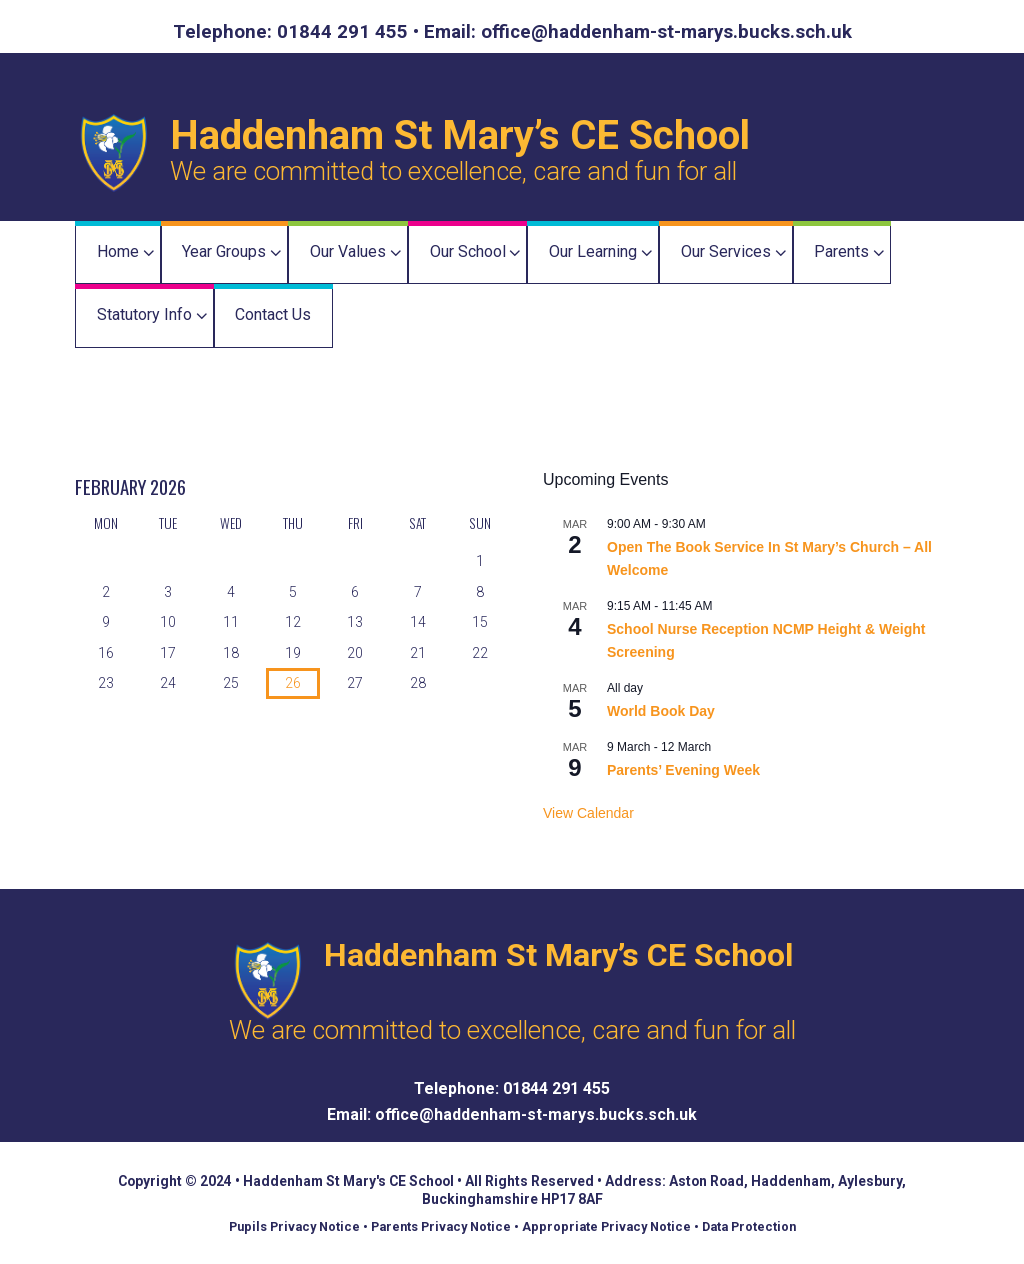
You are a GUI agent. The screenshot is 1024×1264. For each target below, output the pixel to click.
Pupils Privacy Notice (294, 1226)
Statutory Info (144, 314)
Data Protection (749, 1226)
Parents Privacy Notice (441, 1226)
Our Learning (593, 251)
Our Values (348, 251)
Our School (468, 251)
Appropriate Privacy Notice (606, 1226)
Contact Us (273, 314)
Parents (841, 251)
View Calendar (588, 813)
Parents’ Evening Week (683, 770)
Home (118, 251)
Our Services (726, 251)
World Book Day (661, 711)
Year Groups (224, 251)
